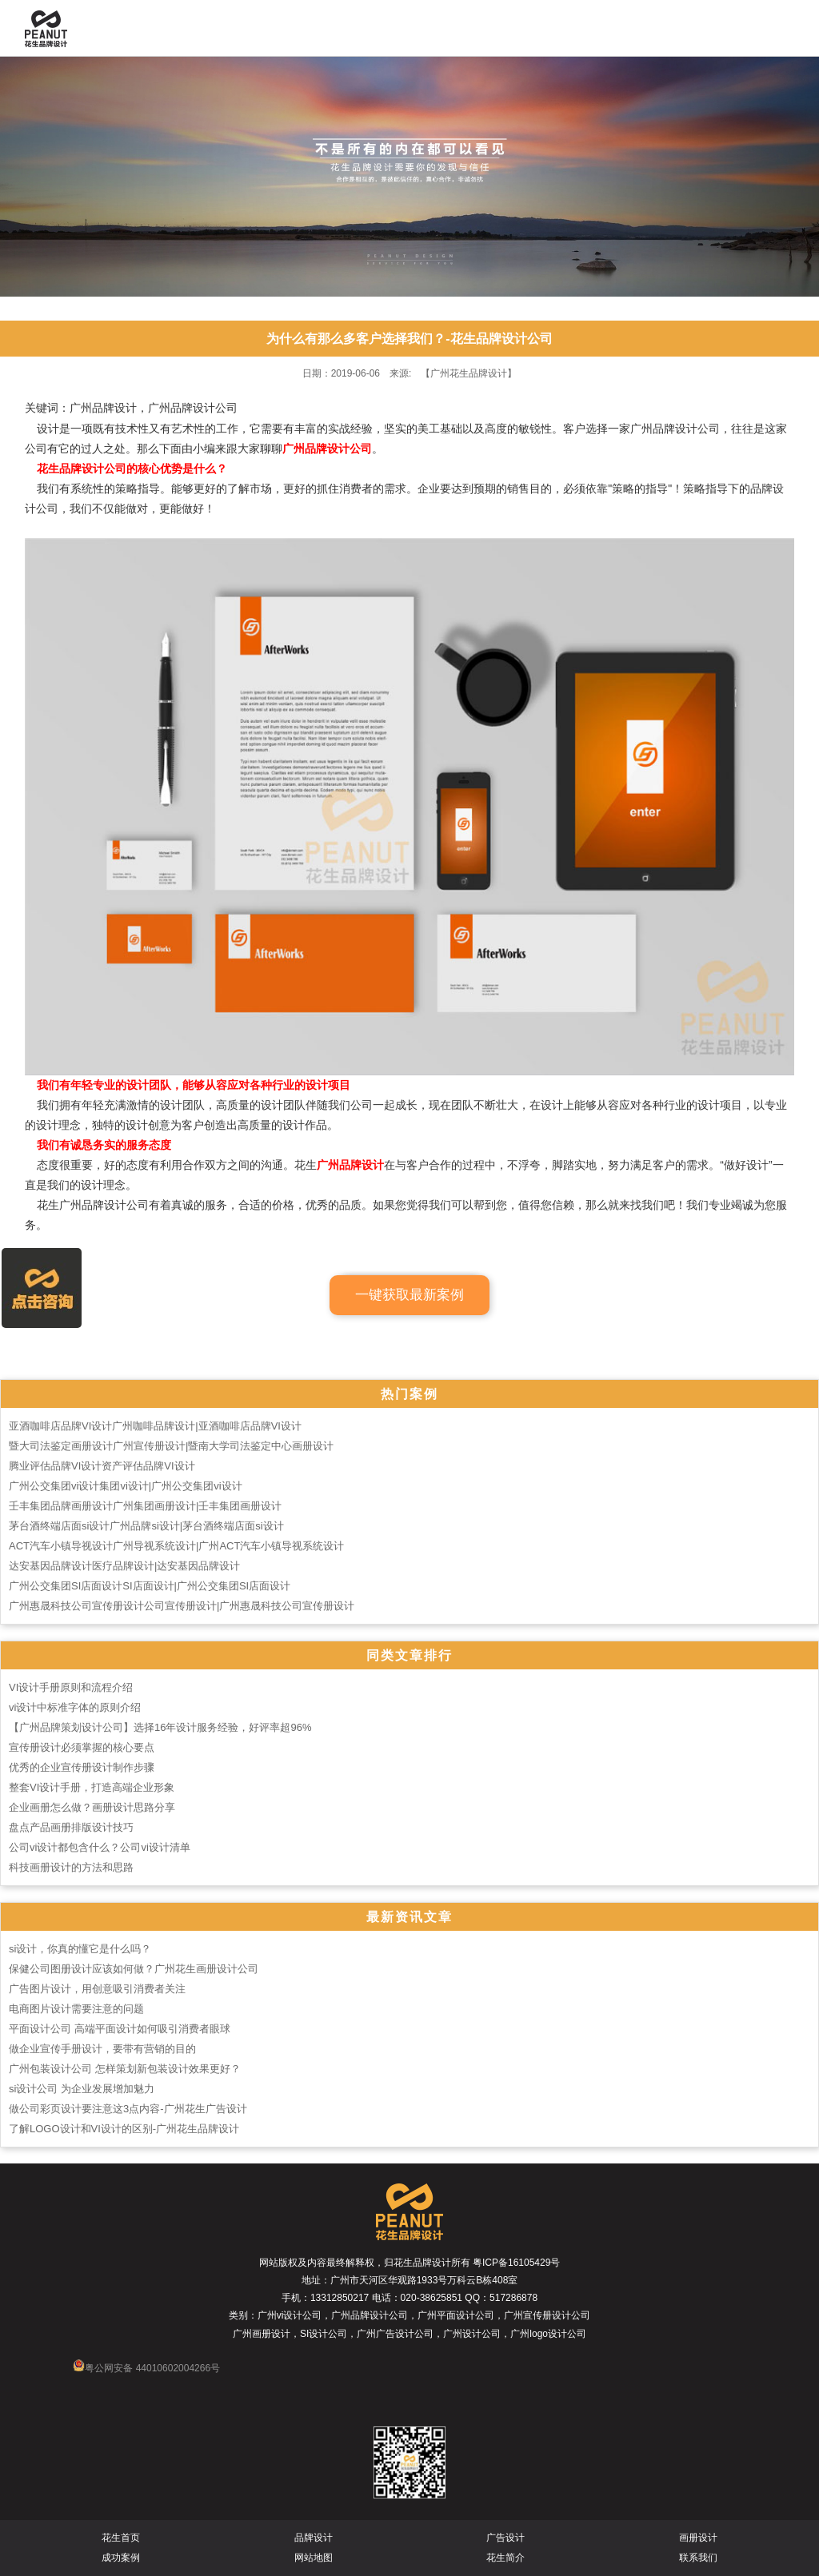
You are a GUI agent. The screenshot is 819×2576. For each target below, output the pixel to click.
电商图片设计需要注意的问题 (76, 2009)
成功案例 (121, 2557)
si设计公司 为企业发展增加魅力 (81, 2089)
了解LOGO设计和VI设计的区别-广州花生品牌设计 (124, 2129)
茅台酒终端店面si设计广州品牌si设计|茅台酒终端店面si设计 (146, 1526)
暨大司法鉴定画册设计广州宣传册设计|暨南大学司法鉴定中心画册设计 (171, 1446)
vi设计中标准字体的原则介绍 (75, 1707)
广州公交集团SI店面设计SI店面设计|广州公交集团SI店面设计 (149, 1586)
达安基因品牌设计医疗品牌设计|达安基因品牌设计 (124, 1566)
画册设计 (698, 2537)
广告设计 (505, 2537)
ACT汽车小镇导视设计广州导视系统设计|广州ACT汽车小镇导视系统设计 (176, 1546)
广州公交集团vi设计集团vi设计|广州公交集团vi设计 (125, 1486)
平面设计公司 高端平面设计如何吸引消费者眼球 (119, 2029)
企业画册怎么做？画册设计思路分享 (92, 1807)
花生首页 (121, 2537)
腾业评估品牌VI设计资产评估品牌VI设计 (102, 1466)
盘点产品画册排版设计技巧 (71, 1827)
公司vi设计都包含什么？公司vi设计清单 (99, 1847)
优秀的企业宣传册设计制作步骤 (81, 1767)
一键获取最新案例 (409, 1294)
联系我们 (698, 2557)
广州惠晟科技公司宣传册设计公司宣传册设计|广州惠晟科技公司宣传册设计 (181, 1606)
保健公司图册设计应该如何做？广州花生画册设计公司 (133, 1969)
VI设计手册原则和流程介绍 (71, 1687)
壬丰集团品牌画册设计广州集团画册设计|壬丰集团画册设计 (145, 1506)
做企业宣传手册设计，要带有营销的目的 (102, 2049)
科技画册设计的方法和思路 (71, 1867)
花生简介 (505, 2557)
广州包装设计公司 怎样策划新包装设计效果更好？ (125, 2069)
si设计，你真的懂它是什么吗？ (80, 1949)
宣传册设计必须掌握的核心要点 (81, 1747)
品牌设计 (313, 2537)
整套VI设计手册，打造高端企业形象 (91, 1787)
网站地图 (313, 2557)
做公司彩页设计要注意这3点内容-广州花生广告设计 (128, 2109)
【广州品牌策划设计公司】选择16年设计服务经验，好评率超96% (160, 1727)
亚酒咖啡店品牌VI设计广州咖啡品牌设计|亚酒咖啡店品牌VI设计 (155, 1426)
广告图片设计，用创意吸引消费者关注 (97, 1989)
